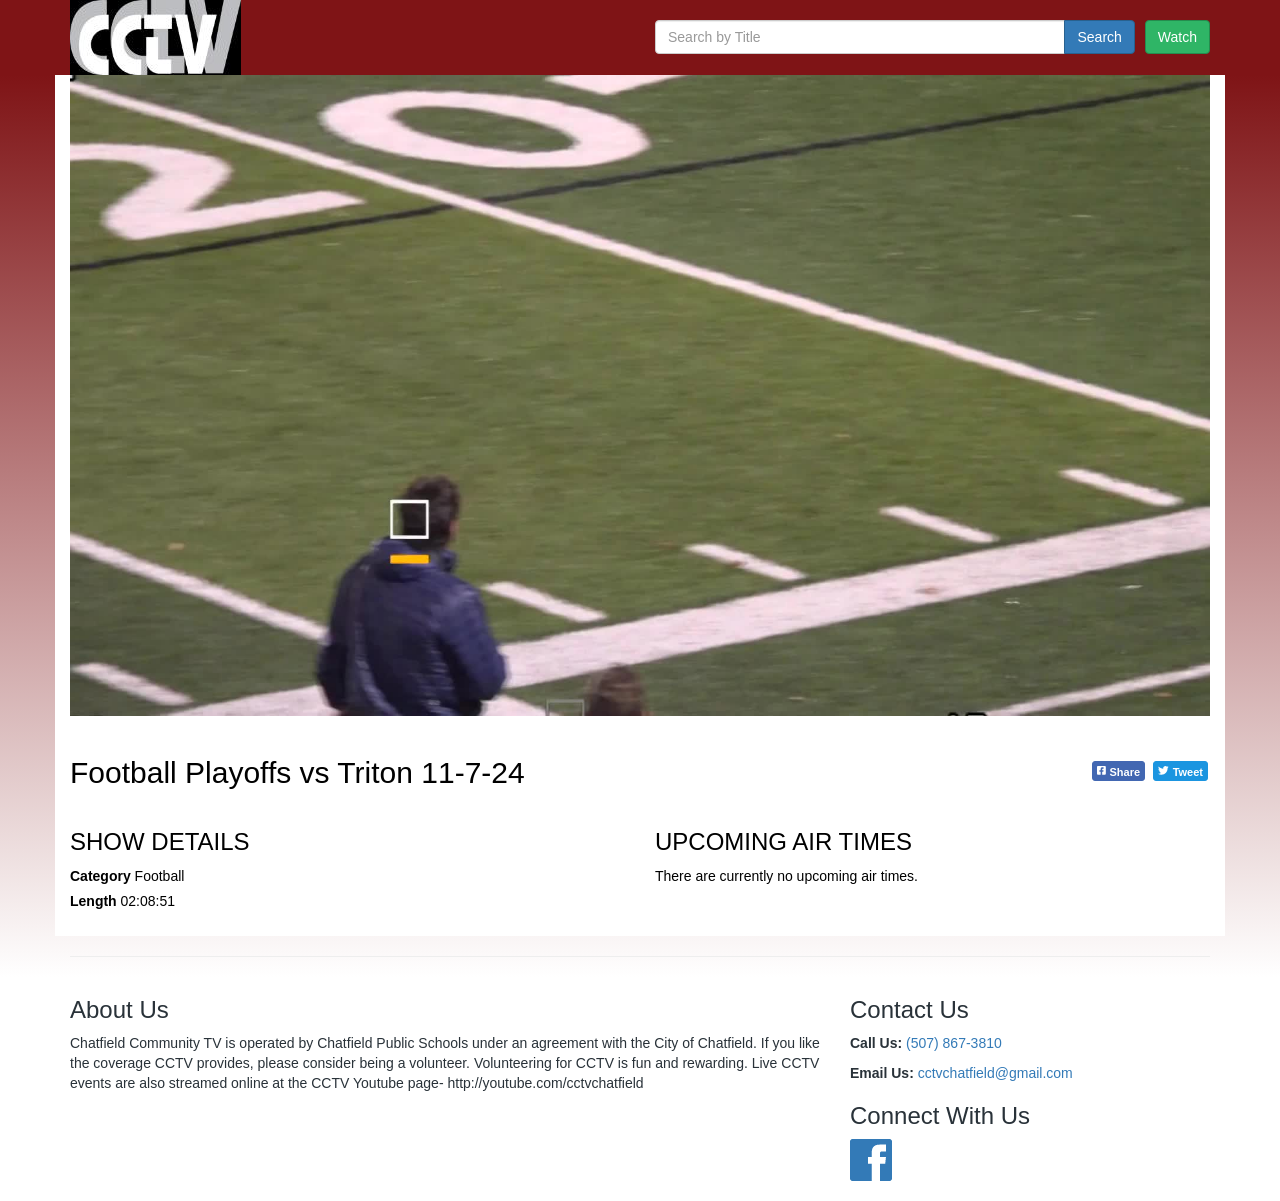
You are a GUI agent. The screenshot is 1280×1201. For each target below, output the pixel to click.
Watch (1177, 37)
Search (1099, 37)
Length (93, 901)
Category (100, 876)
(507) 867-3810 (954, 1043)
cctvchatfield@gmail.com (995, 1073)
